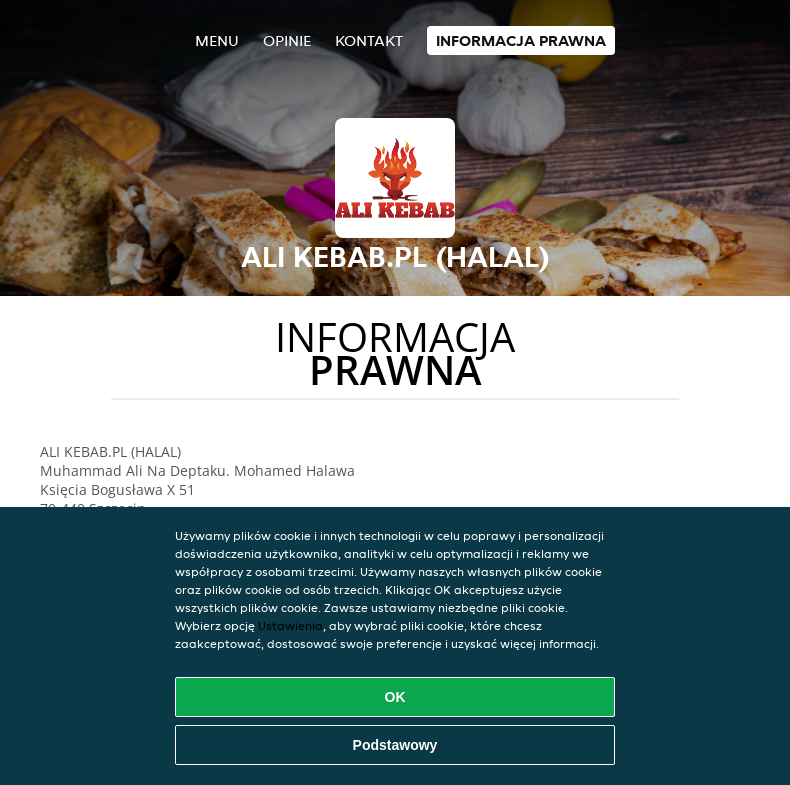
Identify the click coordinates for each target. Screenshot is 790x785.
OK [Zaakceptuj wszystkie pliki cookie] (395, 697)
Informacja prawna (521, 40)
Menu (217, 40)
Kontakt (369, 40)
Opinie (287, 40)
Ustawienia (290, 625)
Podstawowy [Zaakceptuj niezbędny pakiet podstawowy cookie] (395, 745)
